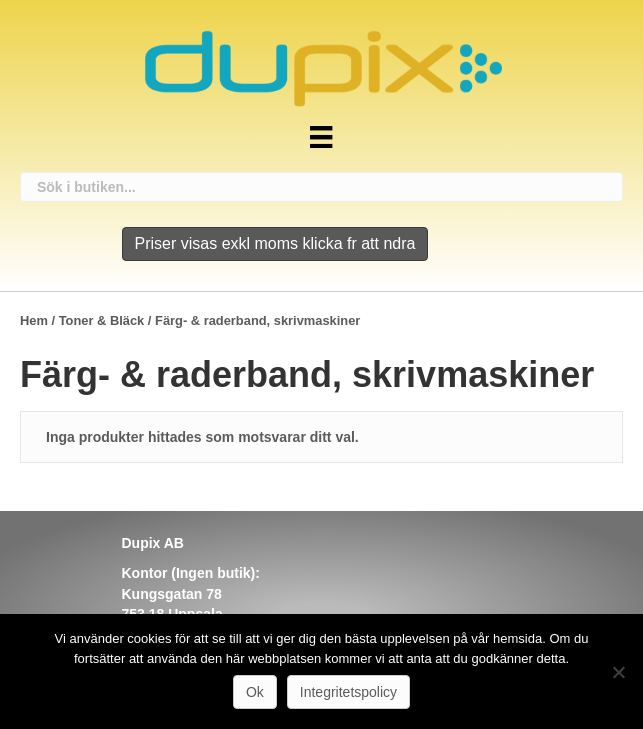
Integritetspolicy (348, 692)
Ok (255, 692)
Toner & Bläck (102, 320)
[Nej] (618, 672)
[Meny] (321, 137)
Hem (34, 320)
